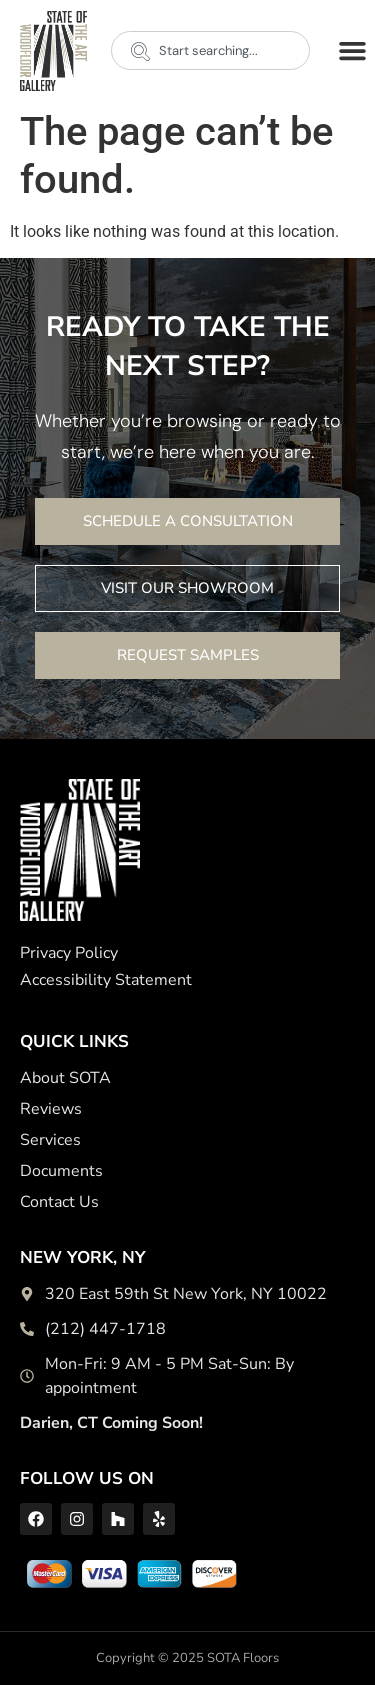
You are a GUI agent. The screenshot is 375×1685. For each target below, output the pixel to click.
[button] (352, 51)
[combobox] (210, 50)
